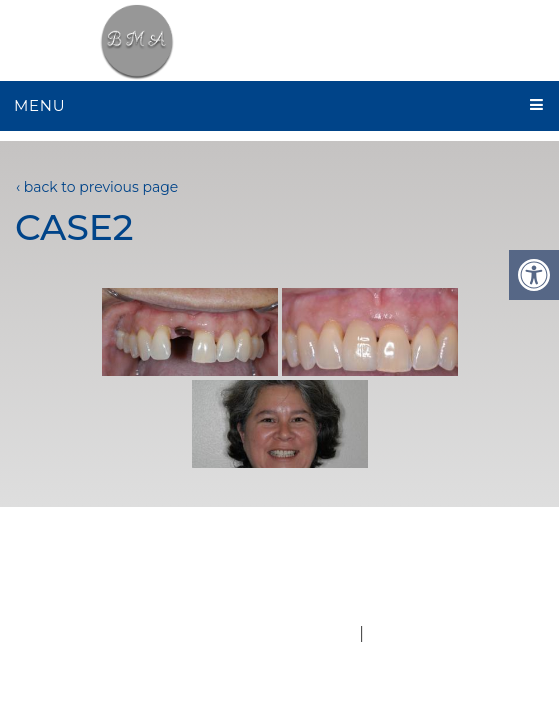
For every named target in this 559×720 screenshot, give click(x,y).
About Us (162, 557)
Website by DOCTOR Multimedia (224, 633)
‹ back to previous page (97, 187)
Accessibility (416, 633)
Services (227, 580)
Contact (332, 580)
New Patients (293, 557)
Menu (39, 105)
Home (67, 557)
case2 (74, 227)
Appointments (449, 557)
